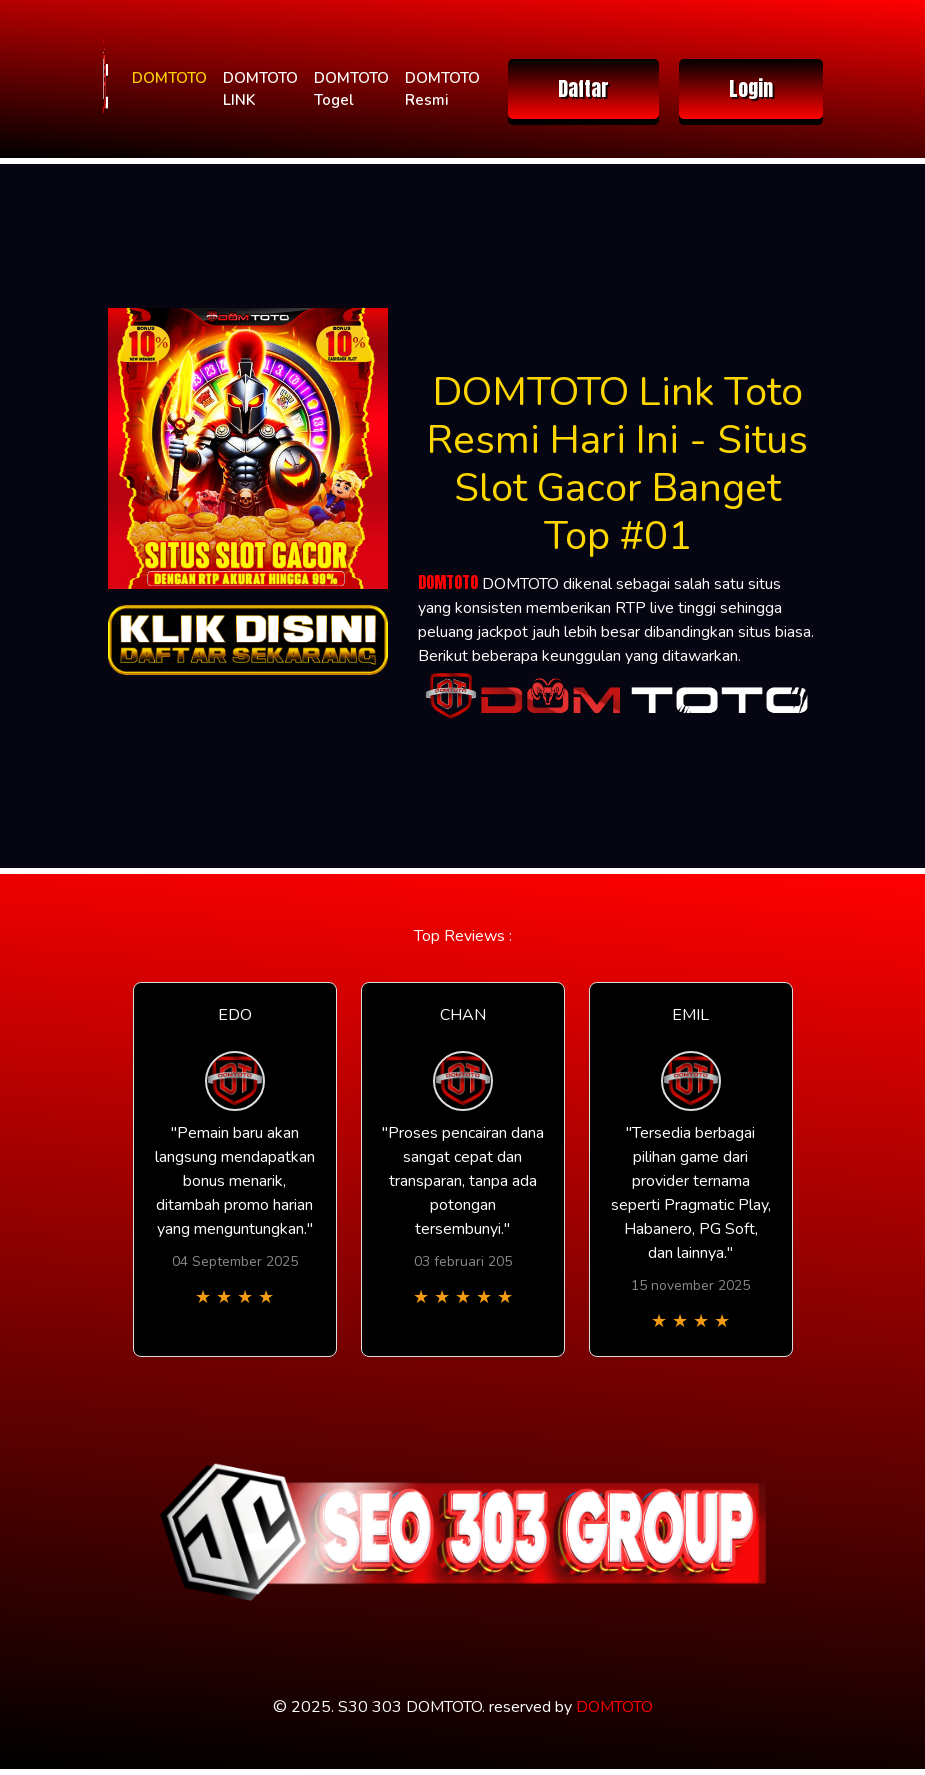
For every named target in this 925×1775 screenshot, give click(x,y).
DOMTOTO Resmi (442, 89)
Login (751, 88)
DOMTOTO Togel (351, 89)
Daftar (583, 88)
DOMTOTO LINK (260, 89)
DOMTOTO (169, 78)
